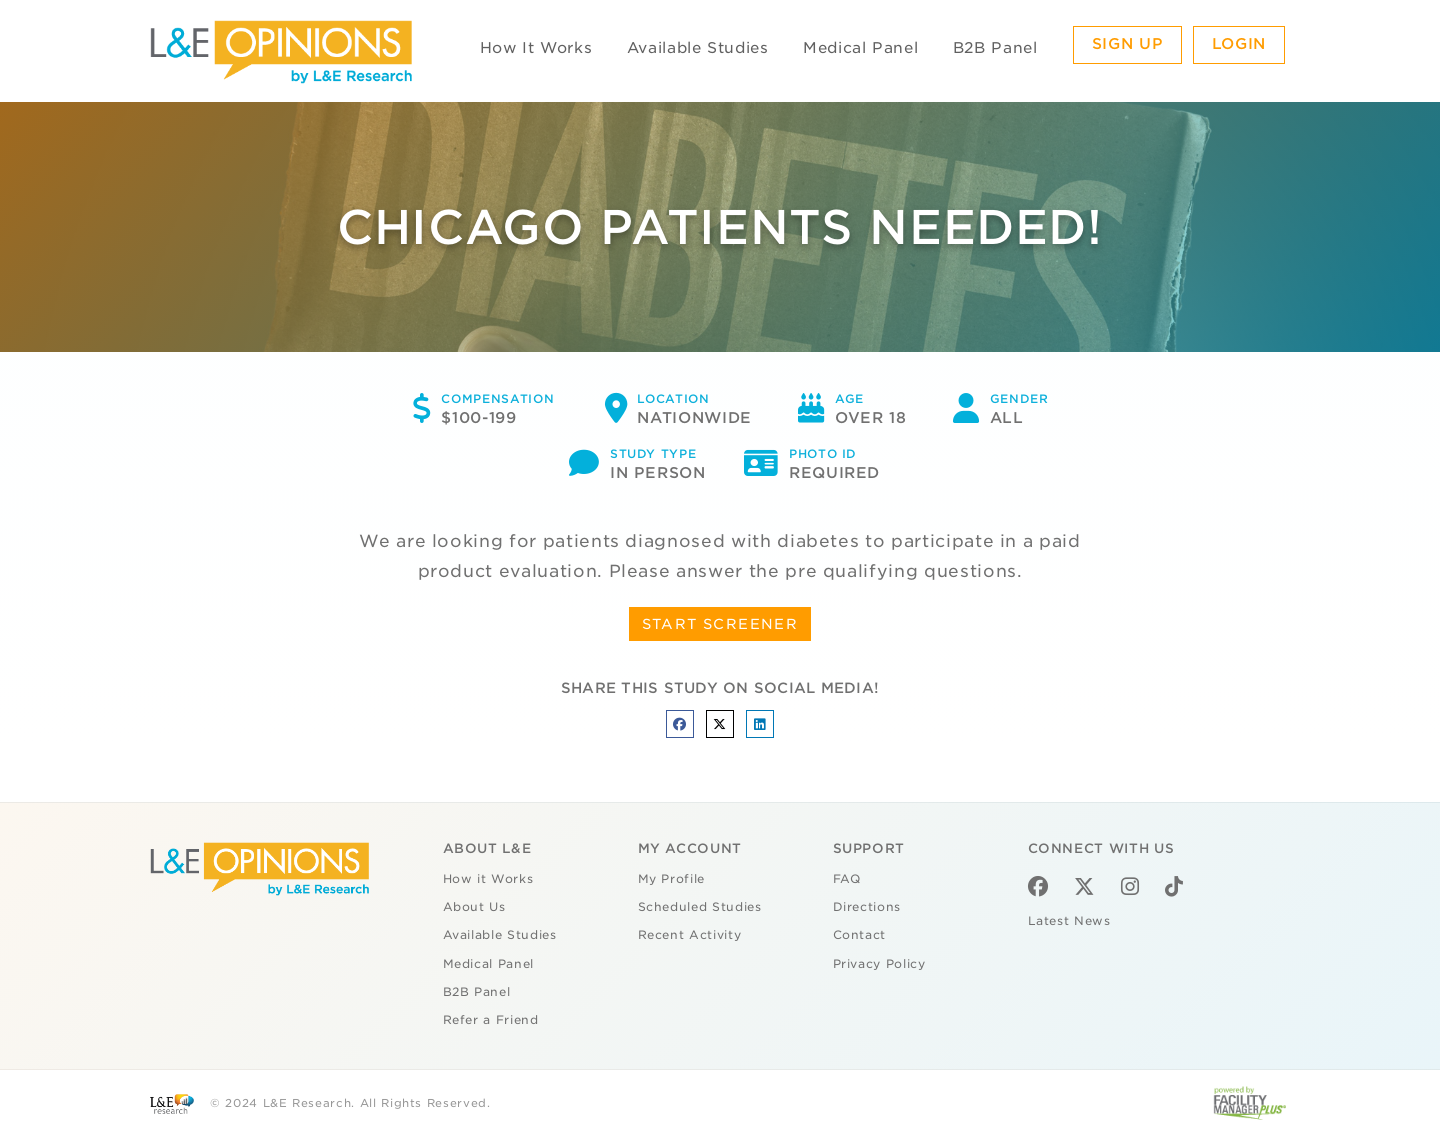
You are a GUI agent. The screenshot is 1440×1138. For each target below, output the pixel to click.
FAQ (847, 879)
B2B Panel (995, 48)
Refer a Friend (491, 1020)
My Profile (672, 879)
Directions (867, 907)
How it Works (488, 879)
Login (1239, 44)
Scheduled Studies (700, 907)
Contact (860, 935)
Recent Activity (690, 935)
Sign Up (1128, 44)
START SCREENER (720, 624)
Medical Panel (860, 48)
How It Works (536, 48)
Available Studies (698, 48)
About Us (474, 907)
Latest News (1069, 921)
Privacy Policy (879, 964)
